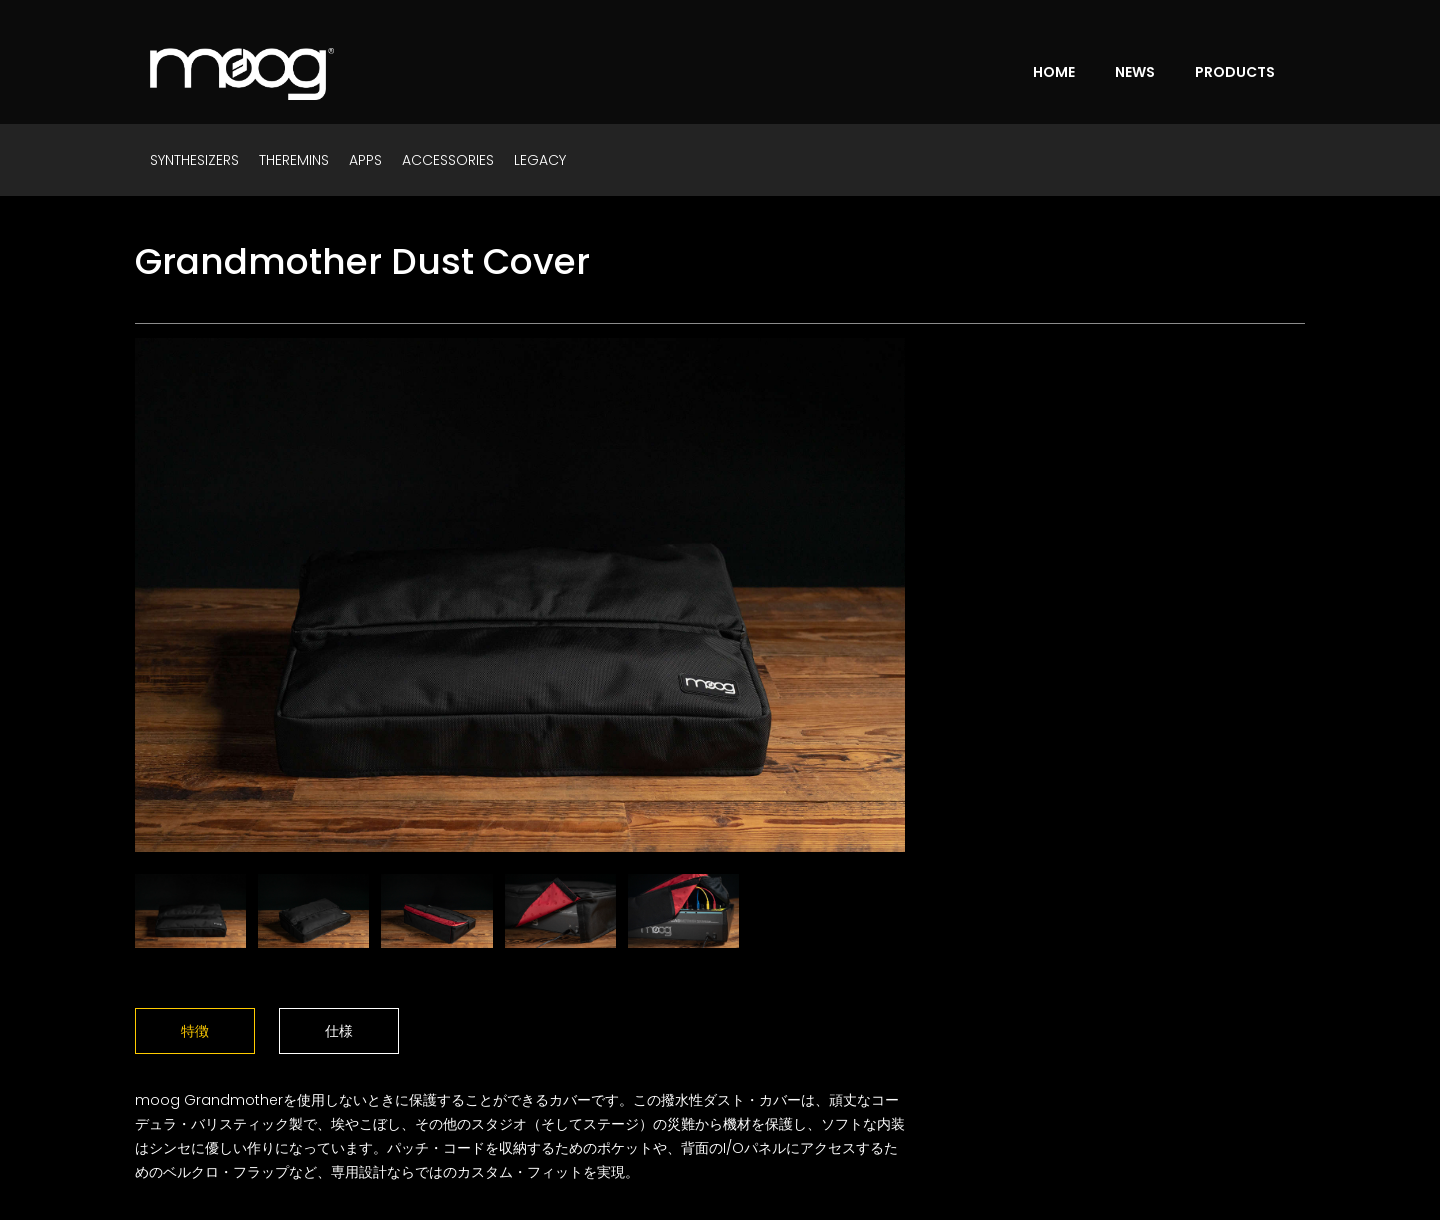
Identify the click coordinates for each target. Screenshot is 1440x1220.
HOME (1054, 72)
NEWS (1135, 72)
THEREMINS (294, 160)
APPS (365, 160)
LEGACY (540, 160)
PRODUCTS (1235, 72)
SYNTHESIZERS (194, 160)
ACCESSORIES (448, 160)
